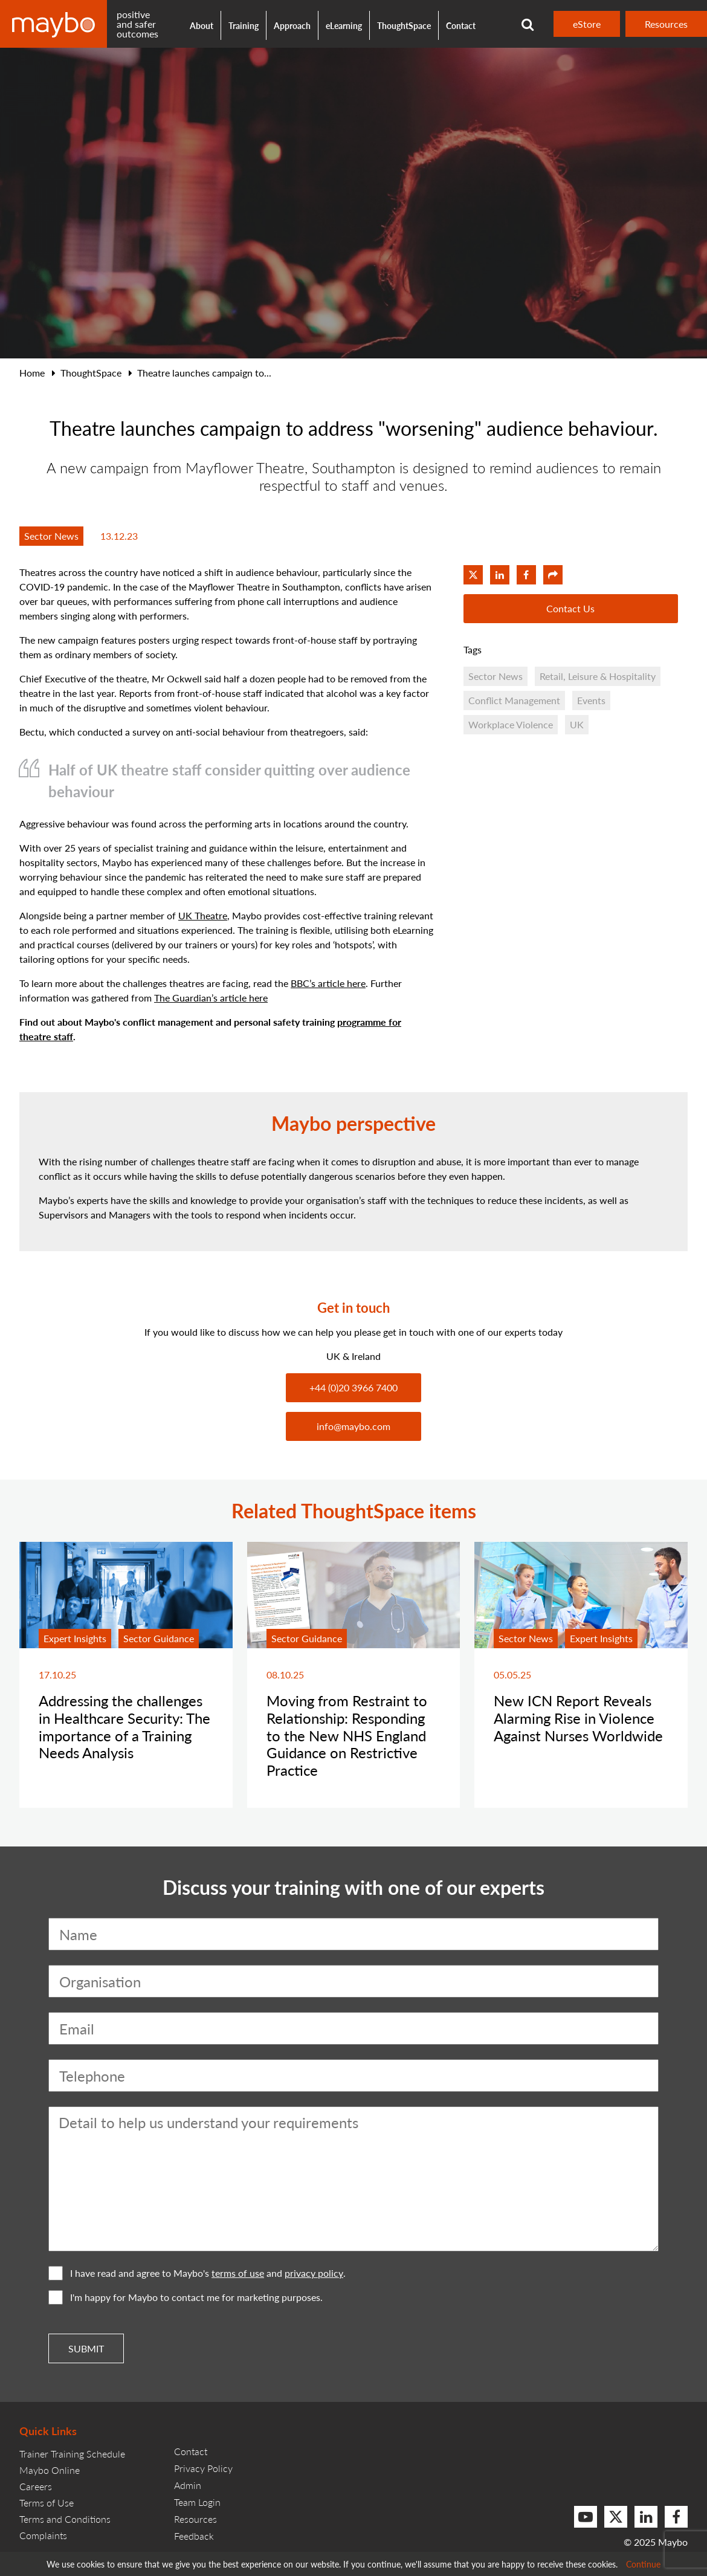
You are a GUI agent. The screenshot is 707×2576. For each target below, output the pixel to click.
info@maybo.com (353, 1426)
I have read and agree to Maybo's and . (197, 2273)
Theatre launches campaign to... (204, 373)
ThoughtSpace (404, 25)
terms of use (237, 2273)
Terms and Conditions (65, 2519)
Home (32, 373)
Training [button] (243, 25)
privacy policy (314, 2273)
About (201, 25)
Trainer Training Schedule (72, 2454)
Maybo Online (49, 2470)
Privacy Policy (203, 2468)
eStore (587, 24)
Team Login (197, 2502)
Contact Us (570, 608)
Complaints (43, 2535)
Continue (643, 2564)
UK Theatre (202, 915)
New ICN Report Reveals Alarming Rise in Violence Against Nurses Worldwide (578, 1718)
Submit (86, 2348)
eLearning (344, 25)
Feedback (194, 2536)
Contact (461, 25)
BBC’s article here (328, 983)
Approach (292, 25)
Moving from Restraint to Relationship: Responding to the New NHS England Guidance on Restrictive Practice (346, 1735)
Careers (35, 2486)
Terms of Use (46, 2503)
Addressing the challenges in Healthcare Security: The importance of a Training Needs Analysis (124, 1726)
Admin (187, 2485)
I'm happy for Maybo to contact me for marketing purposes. (185, 2297)
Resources (666, 24)
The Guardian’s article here (211, 998)
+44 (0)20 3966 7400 (353, 1387)
